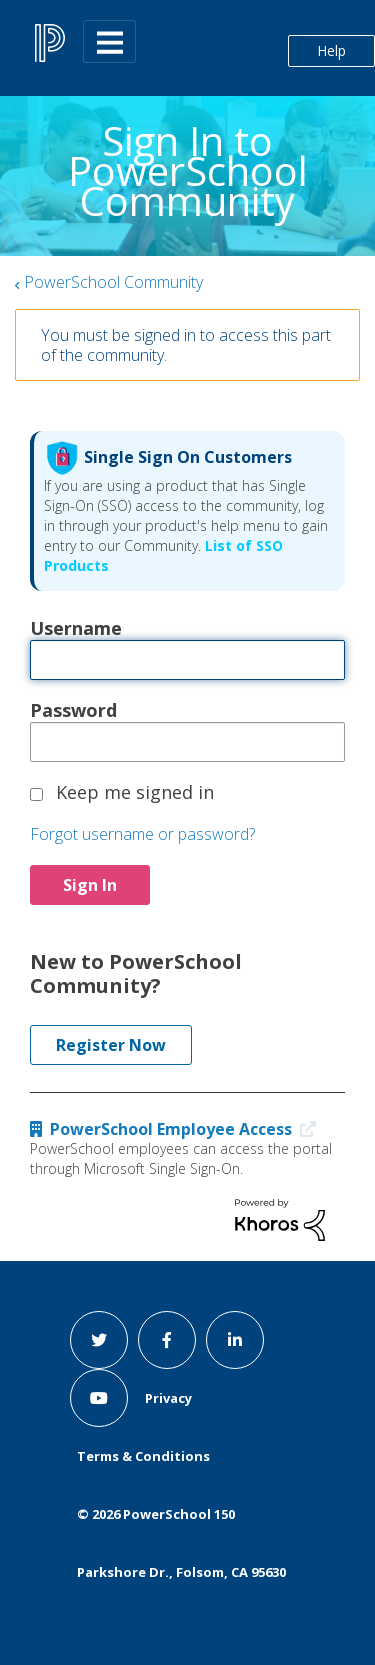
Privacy (168, 1398)
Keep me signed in (135, 792)
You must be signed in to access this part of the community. (186, 345)
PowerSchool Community (113, 282)
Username (76, 628)
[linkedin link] (235, 1340)
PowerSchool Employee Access (177, 1129)
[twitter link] (99, 1340)
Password (73, 710)
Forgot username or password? (142, 834)
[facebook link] (167, 1340)
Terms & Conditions (143, 1456)
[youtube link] (99, 1398)
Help (331, 50)
